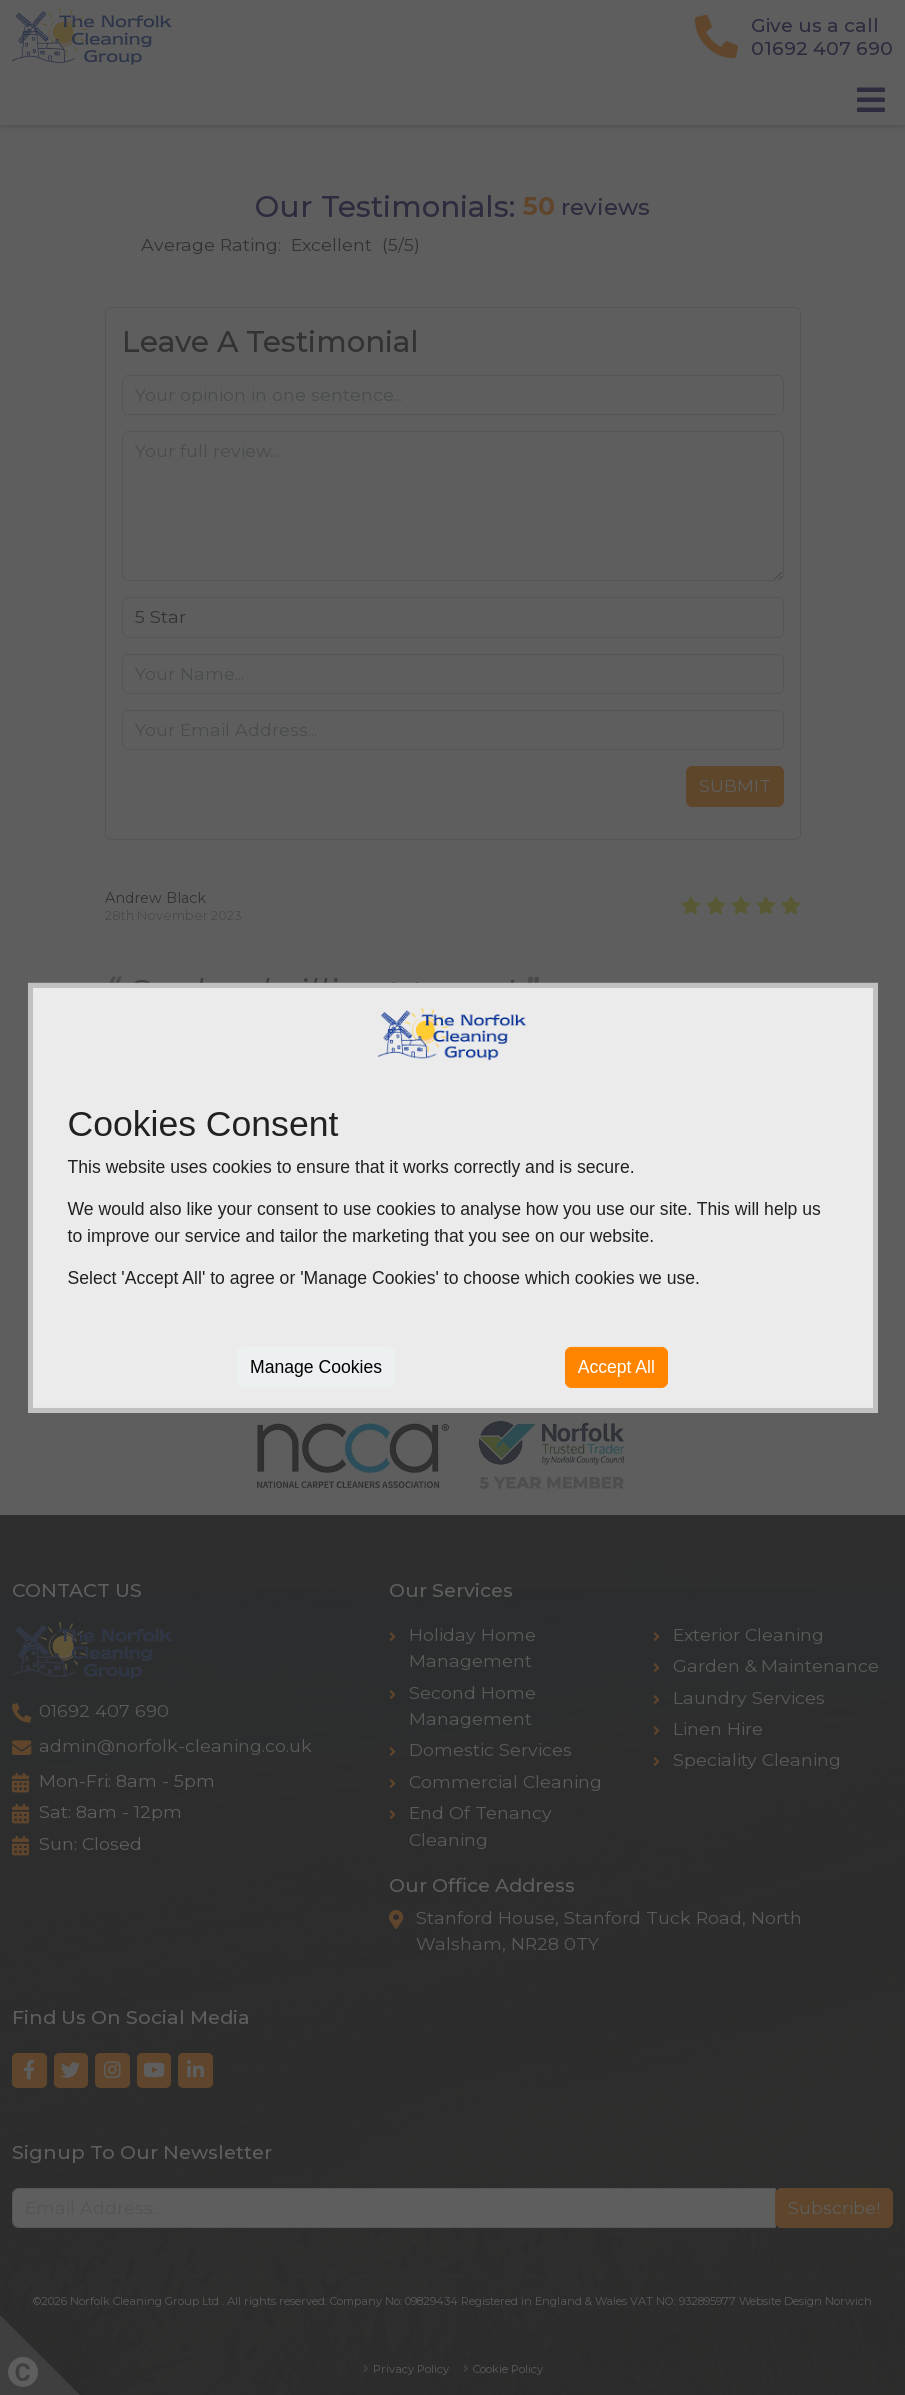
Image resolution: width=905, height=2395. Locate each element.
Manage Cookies (316, 1367)
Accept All (616, 1367)
